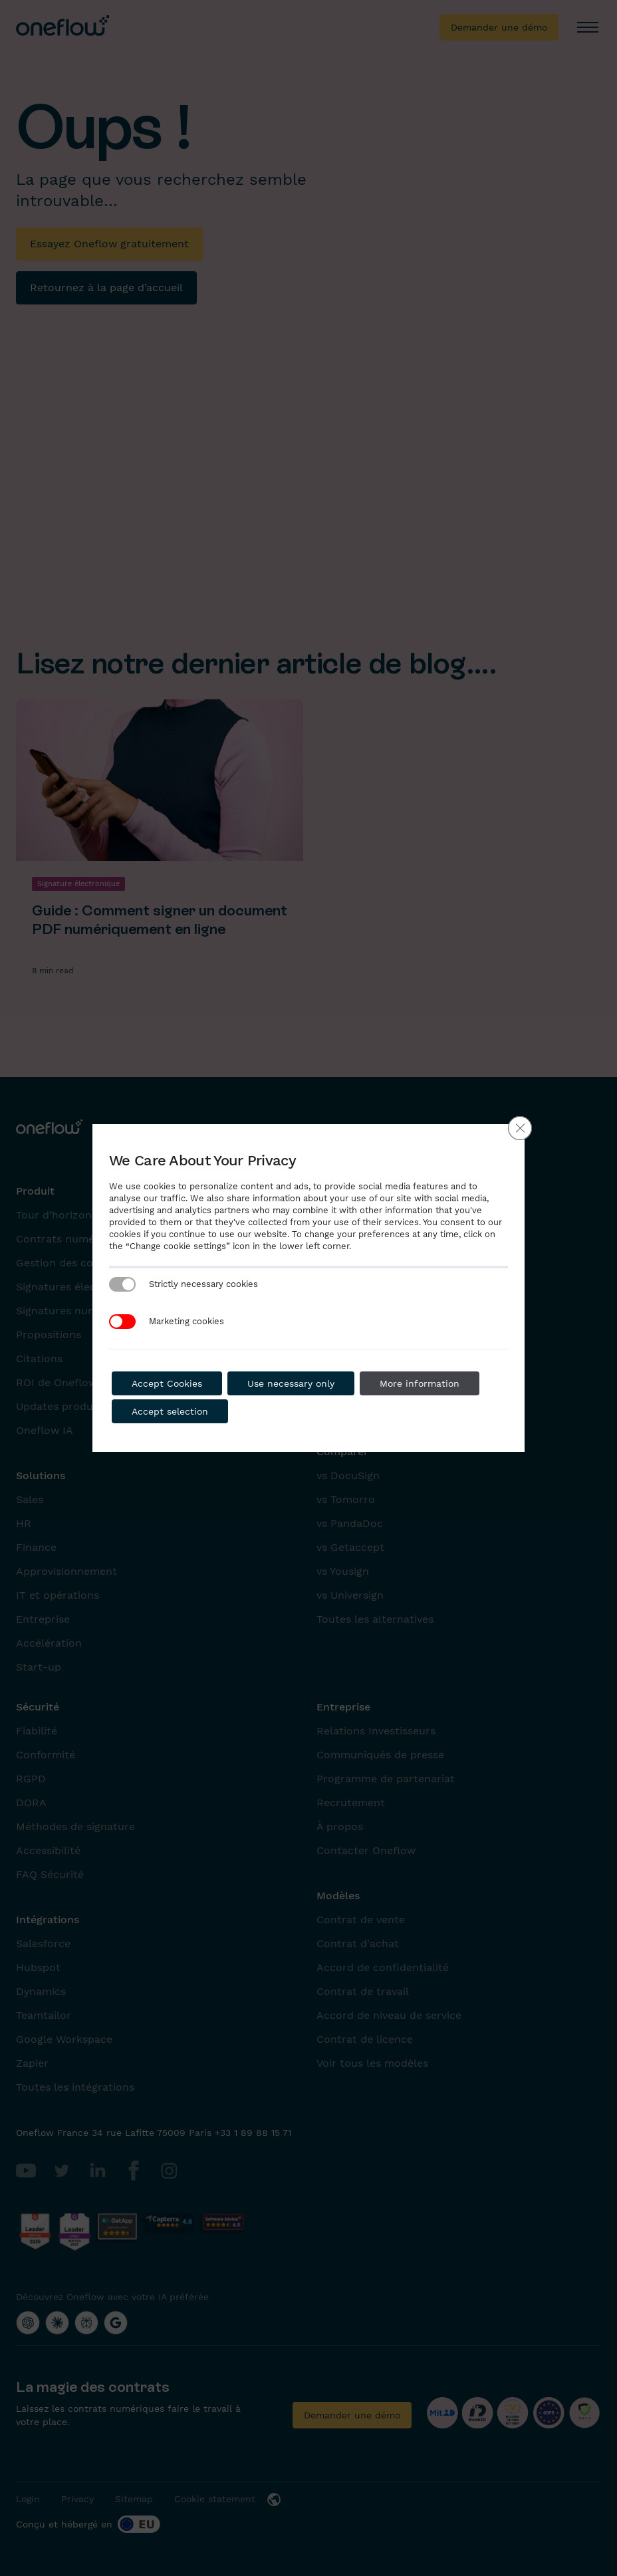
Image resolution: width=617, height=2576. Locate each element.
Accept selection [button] (170, 1411)
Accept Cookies (167, 1383)
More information (419, 1383)
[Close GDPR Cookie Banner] (520, 1128)
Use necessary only (290, 1383)
